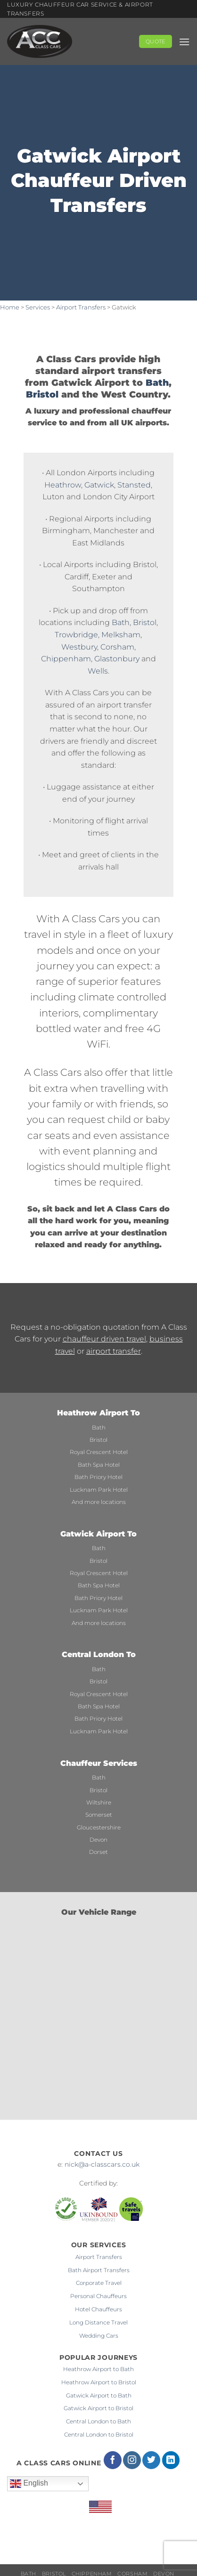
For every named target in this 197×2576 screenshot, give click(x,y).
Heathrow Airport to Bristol (98, 2382)
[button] (184, 41)
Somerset (98, 1814)
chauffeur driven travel (104, 1338)
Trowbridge (76, 634)
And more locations (99, 1501)
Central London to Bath (98, 2421)
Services (37, 307)
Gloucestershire (99, 1827)
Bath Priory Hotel (98, 1476)
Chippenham (66, 658)
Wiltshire (98, 1802)
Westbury (79, 646)
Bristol (42, 394)
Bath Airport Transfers (99, 2270)
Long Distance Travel (98, 2322)
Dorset (98, 1851)
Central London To (99, 1654)
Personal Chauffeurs (98, 2296)
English (29, 2483)
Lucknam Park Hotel (99, 1489)
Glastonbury (117, 658)
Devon (98, 1839)
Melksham (120, 634)
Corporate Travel (99, 2282)
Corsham (117, 646)
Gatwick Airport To (98, 1533)
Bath (157, 382)
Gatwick (99, 484)
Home (9, 307)
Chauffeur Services (98, 1763)
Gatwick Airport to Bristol (98, 2408)
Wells (98, 670)
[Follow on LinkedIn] (171, 2460)
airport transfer (113, 1351)
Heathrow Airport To (98, 1412)
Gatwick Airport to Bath (98, 2395)
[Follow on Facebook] (113, 2460)
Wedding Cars (98, 2335)
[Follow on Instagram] (132, 2460)
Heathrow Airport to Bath (98, 2369)
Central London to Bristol (98, 2434)
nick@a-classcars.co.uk (102, 2164)
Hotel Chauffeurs (98, 2309)
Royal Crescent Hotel (99, 1451)
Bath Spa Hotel (99, 1464)
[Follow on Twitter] (151, 2460)
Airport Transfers (81, 307)
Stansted (134, 484)
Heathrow (62, 484)
